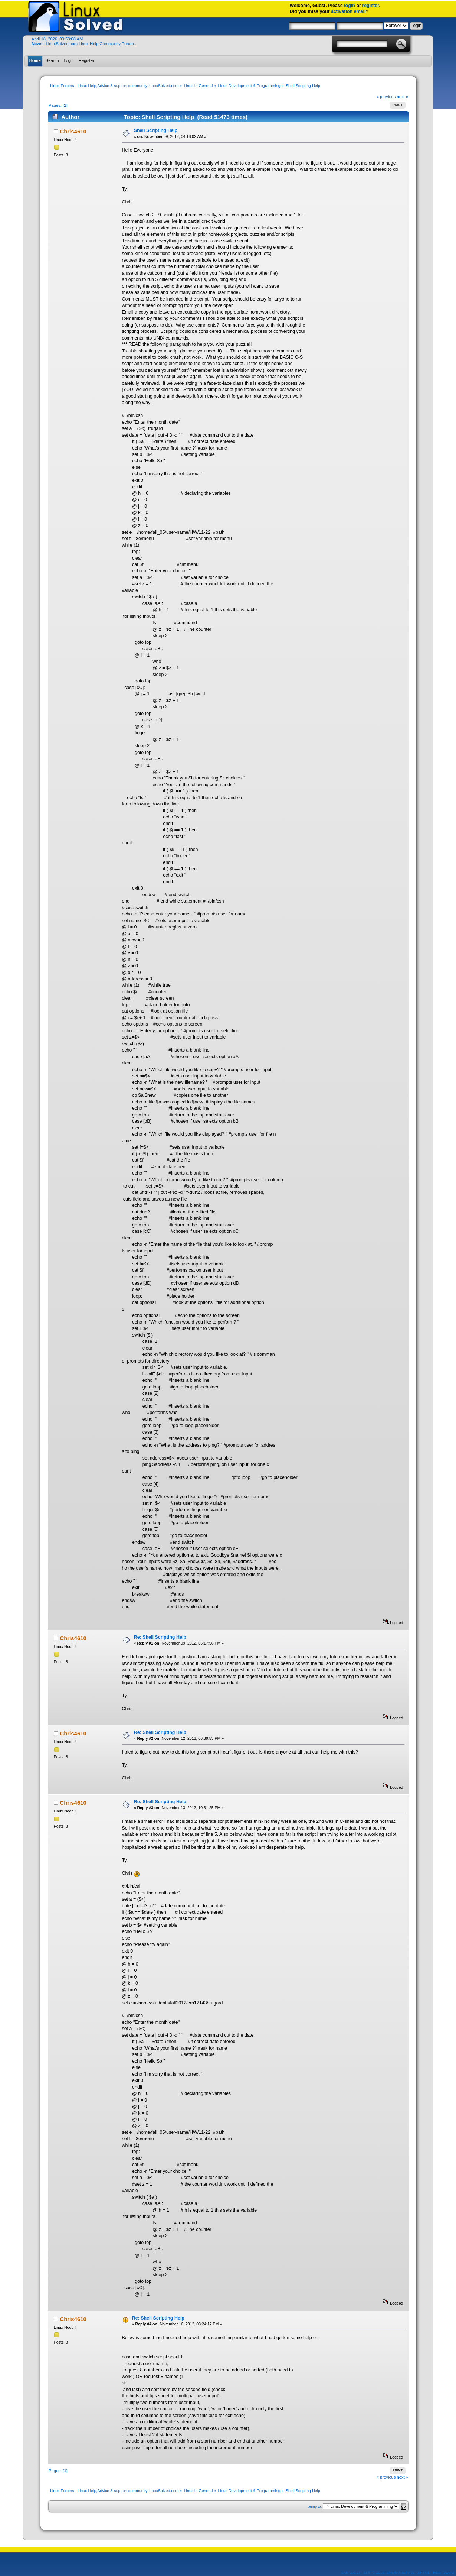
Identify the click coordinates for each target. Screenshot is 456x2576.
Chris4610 (73, 131)
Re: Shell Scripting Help (160, 1637)
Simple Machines (400, 2572)
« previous (386, 97)
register (370, 5)
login (349, 5)
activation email (348, 11)
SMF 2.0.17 (351, 2572)
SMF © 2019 (374, 2572)
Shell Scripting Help (156, 130)
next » (403, 97)
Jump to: (315, 2506)
